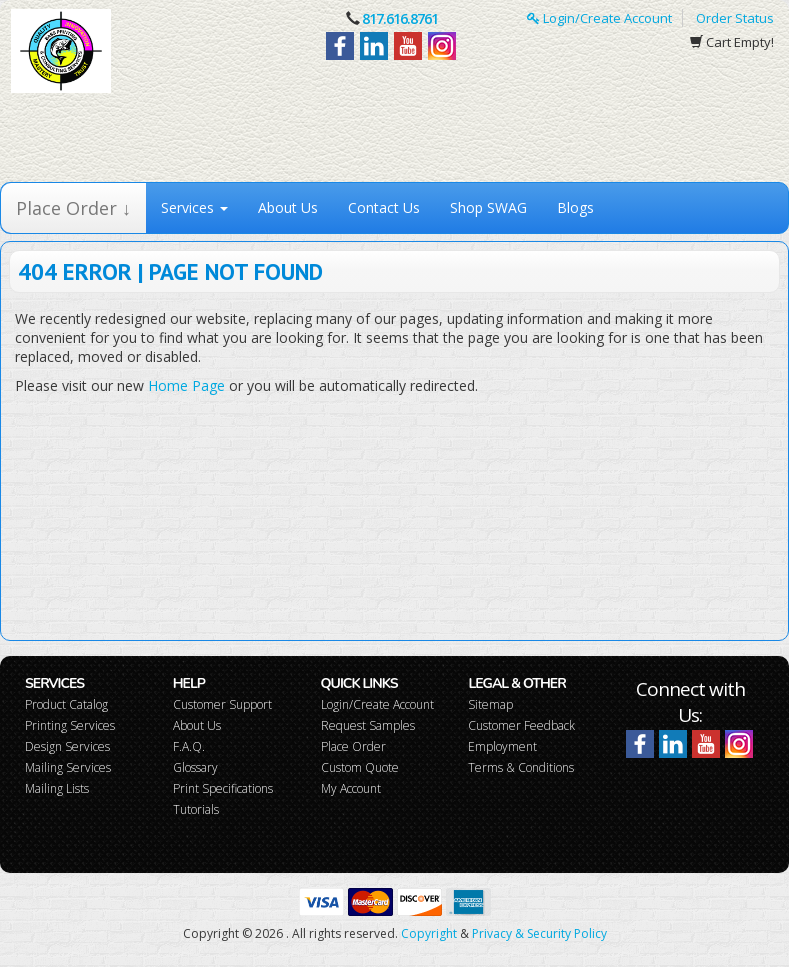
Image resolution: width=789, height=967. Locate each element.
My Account (351, 788)
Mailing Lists (57, 788)
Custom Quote (360, 767)
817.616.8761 (400, 18)
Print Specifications (223, 788)
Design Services (67, 746)
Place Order (353, 746)
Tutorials (196, 809)
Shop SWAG (488, 207)
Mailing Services (68, 767)
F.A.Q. (189, 746)
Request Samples (368, 725)
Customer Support (222, 704)
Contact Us (384, 207)
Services (194, 207)
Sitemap (490, 704)
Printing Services (70, 725)
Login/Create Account (599, 18)
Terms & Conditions (521, 767)
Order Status (735, 18)
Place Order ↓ (73, 208)
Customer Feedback (521, 725)
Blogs (575, 207)
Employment (502, 746)
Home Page (186, 385)
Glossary (195, 767)
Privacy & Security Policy (539, 933)
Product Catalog (66, 704)
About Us (288, 207)
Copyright (429, 933)
